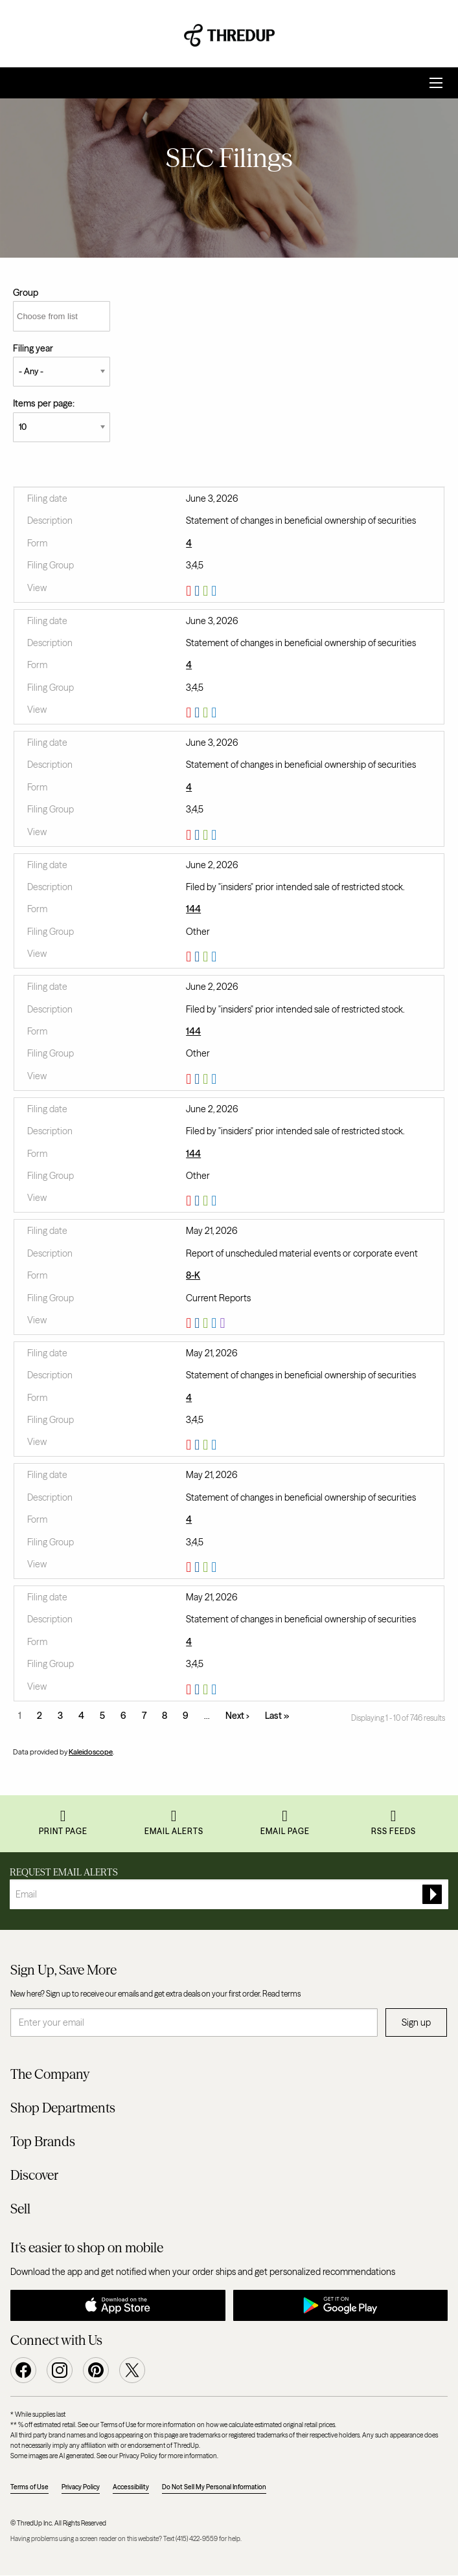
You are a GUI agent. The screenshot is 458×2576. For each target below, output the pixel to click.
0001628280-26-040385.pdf (190, 591)
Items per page (43, 403)
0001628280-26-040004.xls (207, 1201)
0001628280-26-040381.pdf (190, 835)
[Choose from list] (61, 316)
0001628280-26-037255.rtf (198, 1567)
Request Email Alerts (64, 1872)
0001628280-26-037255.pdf (190, 1567)
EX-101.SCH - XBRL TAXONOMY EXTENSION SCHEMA (224, 1323)
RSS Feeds (393, 1831)
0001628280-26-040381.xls (207, 835)
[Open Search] (435, 83)
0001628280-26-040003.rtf (198, 957)
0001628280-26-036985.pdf (190, 1323)
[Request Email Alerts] (229, 1894)
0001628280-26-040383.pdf (190, 713)
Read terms (281, 1994)
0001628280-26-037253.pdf (190, 1690)
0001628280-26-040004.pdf (190, 1201)
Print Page (63, 1831)
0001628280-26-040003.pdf (190, 957)
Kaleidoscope (91, 1751)
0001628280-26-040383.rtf (198, 713)
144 (193, 909)
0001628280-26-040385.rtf (198, 591)
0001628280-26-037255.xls (207, 1567)
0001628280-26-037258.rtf (198, 1445)
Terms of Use (29, 2487)
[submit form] (432, 1894)
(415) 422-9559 (197, 2539)
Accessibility (131, 2487)
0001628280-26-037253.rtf (198, 1690)
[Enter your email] (194, 2022)
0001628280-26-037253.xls (207, 1690)
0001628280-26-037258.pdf (190, 1445)
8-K (193, 1275)
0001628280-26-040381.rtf (198, 835)
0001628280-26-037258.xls (207, 1445)
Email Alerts (173, 1831)
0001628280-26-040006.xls (207, 1079)
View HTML (215, 591)
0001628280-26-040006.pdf (190, 1079)
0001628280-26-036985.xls (207, 1323)
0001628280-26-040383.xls (207, 713)
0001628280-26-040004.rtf (198, 1201)
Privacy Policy (81, 2487)
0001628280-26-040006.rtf (198, 1079)
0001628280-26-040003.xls (207, 957)
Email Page (285, 1831)
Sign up (416, 2022)
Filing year (33, 348)
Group (25, 292)
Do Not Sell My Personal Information (214, 2487)
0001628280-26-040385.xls (207, 591)
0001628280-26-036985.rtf (198, 1323)
